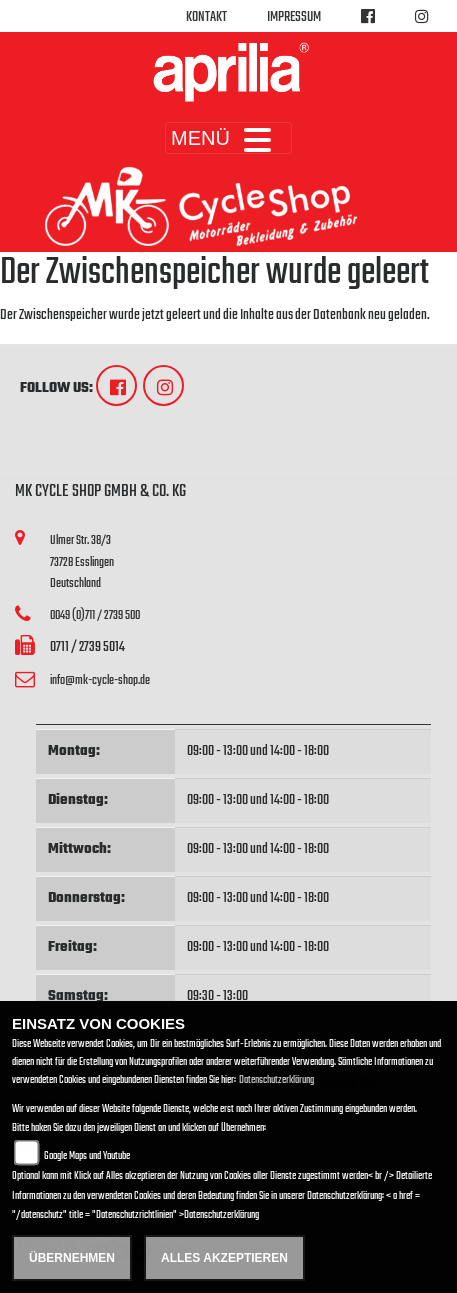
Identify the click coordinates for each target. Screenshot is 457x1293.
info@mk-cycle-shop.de (100, 680)
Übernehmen (72, 1258)
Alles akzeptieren (224, 1258)
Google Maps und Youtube (87, 1156)
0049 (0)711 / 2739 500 (95, 615)
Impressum (294, 17)
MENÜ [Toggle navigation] (228, 138)
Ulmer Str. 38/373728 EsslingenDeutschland (82, 562)
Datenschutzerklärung (276, 1080)
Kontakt (206, 17)
